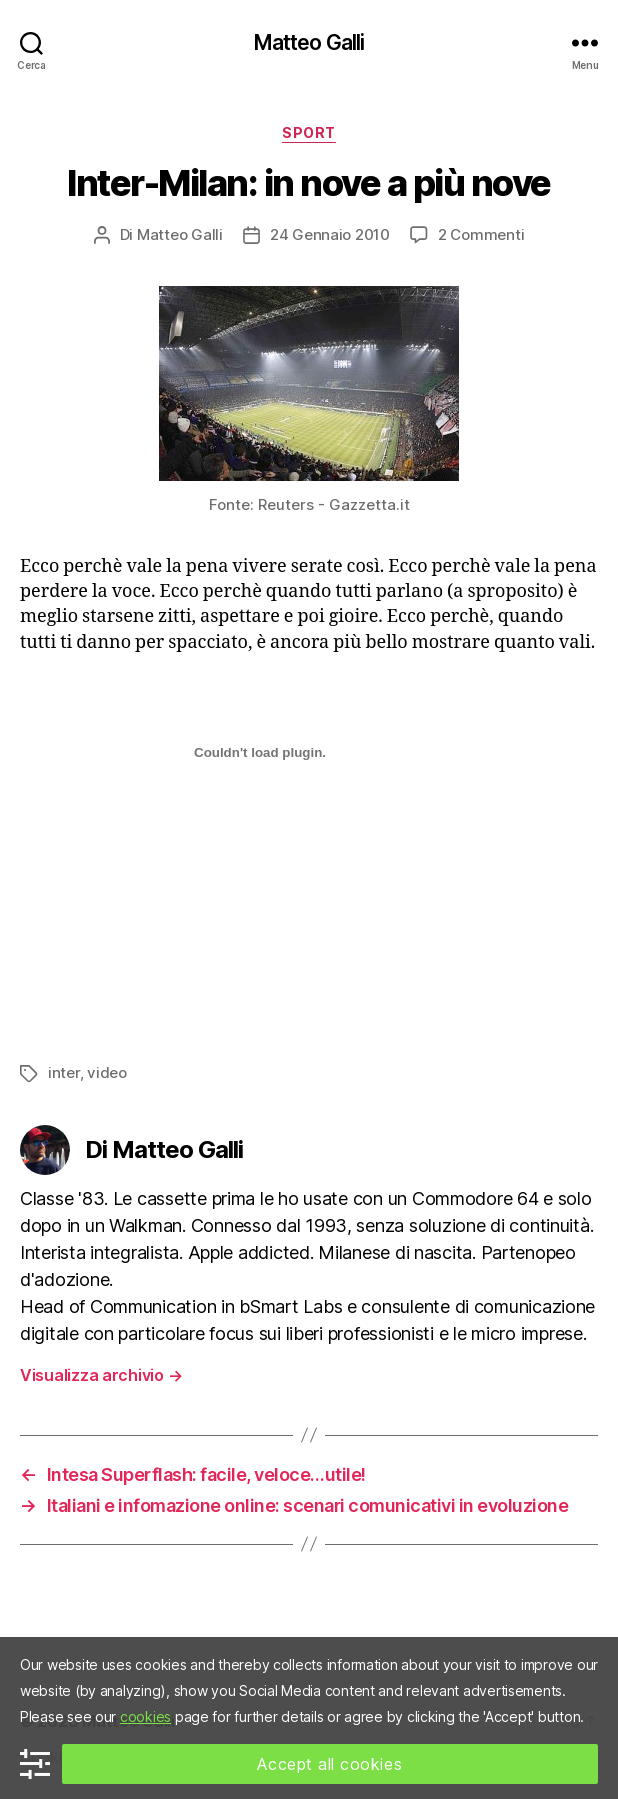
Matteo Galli (309, 42)
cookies (145, 1716)
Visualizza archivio (101, 1375)
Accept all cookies (329, 1764)
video (107, 1072)
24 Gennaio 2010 (330, 234)
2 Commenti (481, 234)
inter (64, 1072)
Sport (309, 132)
